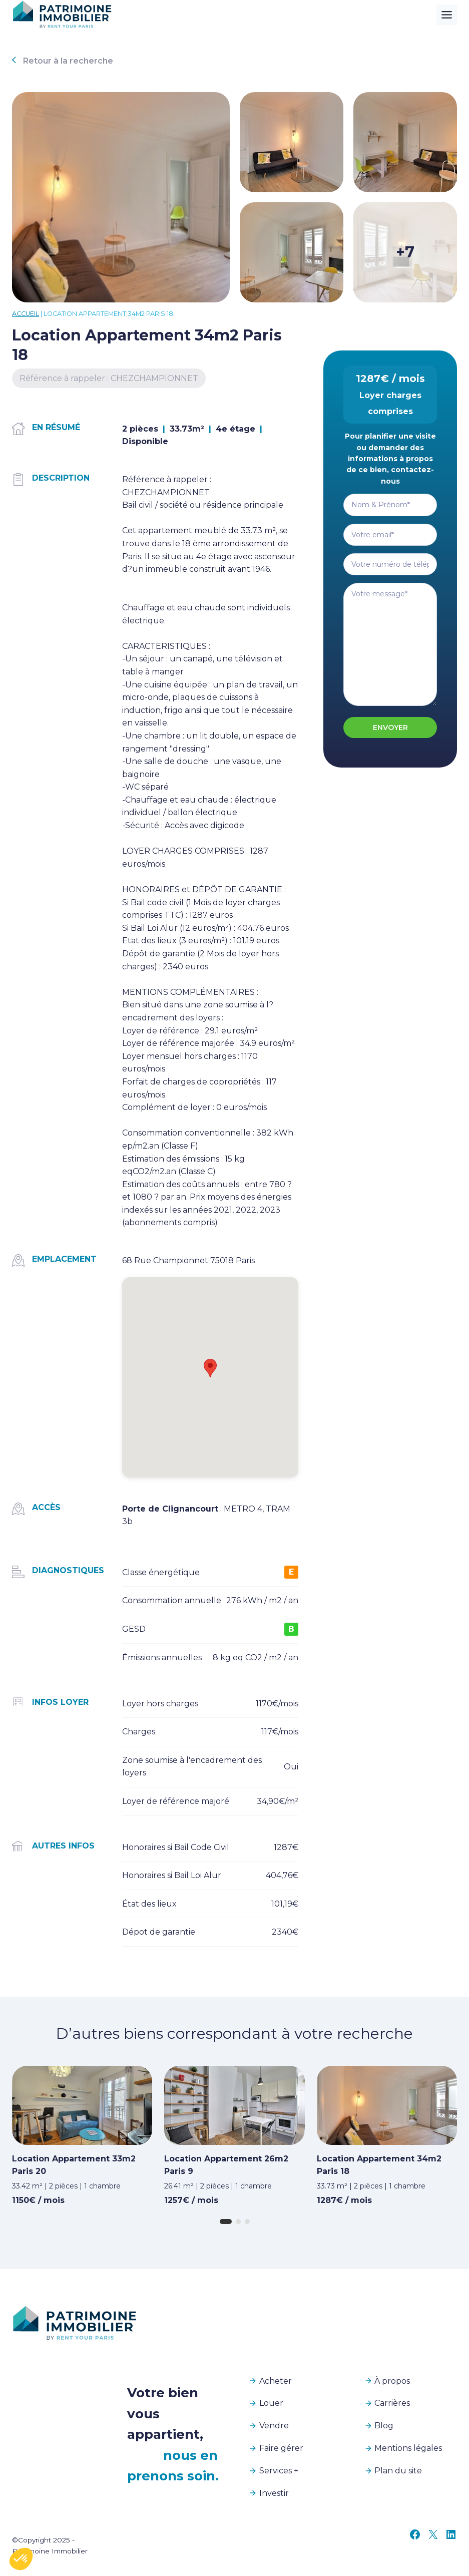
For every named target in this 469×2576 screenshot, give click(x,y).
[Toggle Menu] (446, 15)
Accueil (25, 313)
